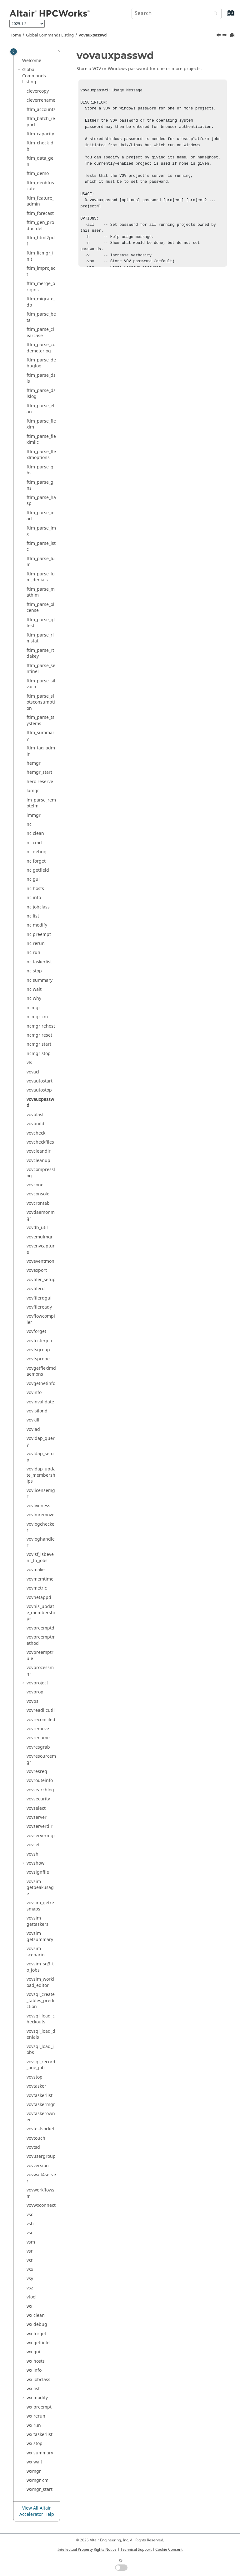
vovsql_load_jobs (40, 2049)
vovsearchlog (40, 1790)
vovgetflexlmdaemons (41, 1371)
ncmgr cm (37, 1017)
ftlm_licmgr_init (40, 256)
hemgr (34, 763)
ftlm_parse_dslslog (41, 393)
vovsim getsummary (40, 1936)
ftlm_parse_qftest (41, 623)
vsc (30, 2214)
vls (29, 1062)
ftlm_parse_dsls (41, 378)
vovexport (37, 1270)
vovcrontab (38, 1203)
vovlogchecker (40, 1527)
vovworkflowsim (41, 2193)
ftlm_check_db (40, 146)
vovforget (36, 1331)
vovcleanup (38, 1160)
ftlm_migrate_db (41, 302)
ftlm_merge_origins (41, 286)
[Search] (214, 14)
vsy (30, 2278)
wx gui (33, 2352)
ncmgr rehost (41, 1026)
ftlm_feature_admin (40, 201)
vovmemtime (40, 1579)
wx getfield (38, 2343)
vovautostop (39, 1090)
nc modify (37, 925)
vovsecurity (38, 1799)
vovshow (35, 1863)
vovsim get (37, 1921)
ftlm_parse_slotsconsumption (41, 702)
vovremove (38, 1729)
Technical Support (136, 2549)
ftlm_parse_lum (41, 561)
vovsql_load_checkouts (41, 2019)
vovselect (36, 1808)
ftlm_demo (38, 173)
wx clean (36, 2315)
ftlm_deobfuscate (40, 186)
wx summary (40, 2453)
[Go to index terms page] (224, 16)
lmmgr (34, 815)
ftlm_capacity (40, 134)
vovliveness (38, 1506)
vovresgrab (38, 1747)
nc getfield (38, 870)
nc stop (34, 971)
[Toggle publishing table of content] (13, 51)
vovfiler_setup (41, 1279)
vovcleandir (39, 1151)
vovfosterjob (39, 1341)
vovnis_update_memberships (41, 1612)
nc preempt (39, 934)
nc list (33, 916)
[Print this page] (232, 35)
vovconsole (38, 1194)
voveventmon (40, 1261)
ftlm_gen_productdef (40, 225)
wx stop (34, 2443)
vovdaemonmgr (41, 1215)
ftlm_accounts (41, 109)
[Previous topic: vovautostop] (219, 36)
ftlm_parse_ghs (40, 470)
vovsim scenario (35, 1951)
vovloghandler (41, 1542)
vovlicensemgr (41, 1493)
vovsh (32, 1854)
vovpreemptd (40, 1628)
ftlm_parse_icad (40, 516)
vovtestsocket (40, 2129)
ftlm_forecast (40, 213)
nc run (33, 952)
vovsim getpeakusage (40, 1887)
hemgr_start (39, 772)
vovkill (33, 1420)
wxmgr (34, 2471)
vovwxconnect (41, 2205)
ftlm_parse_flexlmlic (41, 439)
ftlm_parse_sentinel (41, 668)
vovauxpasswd (93, 35)
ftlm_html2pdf (41, 241)
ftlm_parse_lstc (41, 546)
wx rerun (36, 2416)
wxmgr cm (37, 2480)
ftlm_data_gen (40, 161)
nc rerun (36, 943)
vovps (32, 1701)
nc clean (35, 833)
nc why (34, 998)
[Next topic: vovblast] (225, 36)
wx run (34, 2425)
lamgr (33, 790)
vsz (30, 2288)
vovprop (35, 1692)
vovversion (38, 2165)
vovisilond (37, 1411)
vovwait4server (41, 2178)
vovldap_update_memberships (41, 1475)
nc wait (34, 989)
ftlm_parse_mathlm (41, 592)
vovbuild (35, 1124)
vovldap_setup (40, 1456)
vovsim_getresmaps (40, 1906)
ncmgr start (39, 1044)
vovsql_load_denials (41, 2034)
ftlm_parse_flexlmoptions (41, 454)
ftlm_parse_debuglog (41, 363)
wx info (34, 2370)
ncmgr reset (39, 1035)
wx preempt (39, 2407)
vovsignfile (38, 1872)
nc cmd (34, 843)
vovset (33, 1845)
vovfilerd (36, 1289)
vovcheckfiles (40, 1142)
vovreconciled (41, 1720)
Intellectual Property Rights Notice (87, 2549)
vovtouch (36, 2138)
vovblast (35, 1114)
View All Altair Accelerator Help (36, 2511)
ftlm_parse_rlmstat (40, 638)
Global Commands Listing (50, 35)
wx (29, 2306)
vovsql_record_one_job (41, 2065)
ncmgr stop (39, 1053)
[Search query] (177, 13)
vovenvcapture (41, 1249)
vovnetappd (39, 1597)
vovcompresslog (41, 1172)
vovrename (38, 1738)
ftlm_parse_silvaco (41, 684)
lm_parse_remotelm (41, 803)
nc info (34, 897)
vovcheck (36, 1133)
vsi (29, 2233)
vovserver (37, 1817)
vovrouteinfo (40, 1780)
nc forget (36, 861)
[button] (19, 61)
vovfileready (39, 1307)
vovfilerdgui (39, 1298)
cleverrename (41, 100)
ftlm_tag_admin (41, 751)
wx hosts (36, 2361)
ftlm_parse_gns (40, 485)
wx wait (34, 2462)
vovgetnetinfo (41, 1383)
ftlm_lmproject (41, 271)
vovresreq (37, 1771)
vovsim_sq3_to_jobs (40, 1967)
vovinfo (34, 1392)
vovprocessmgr (40, 1670)
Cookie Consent (168, 2549)
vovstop (34, 2077)
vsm (31, 2242)
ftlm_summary (40, 735)
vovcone (35, 1185)
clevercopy (38, 91)
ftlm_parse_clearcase (40, 332)
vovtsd (33, 2147)
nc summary (39, 980)
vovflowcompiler (41, 1319)
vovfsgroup (38, 1350)
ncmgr (33, 1008)
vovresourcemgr (41, 1759)
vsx (30, 2269)
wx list (33, 2388)
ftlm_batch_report (41, 121)
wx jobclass (38, 2379)
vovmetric (37, 1588)
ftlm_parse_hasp (41, 500)
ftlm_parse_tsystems (40, 720)
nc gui (33, 879)
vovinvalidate (40, 1402)
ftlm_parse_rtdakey (40, 653)
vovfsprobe (38, 1359)
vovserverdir (39, 1826)
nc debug (37, 852)
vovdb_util (37, 1227)
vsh (30, 2223)
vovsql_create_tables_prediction (41, 2000)
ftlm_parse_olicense (41, 607)
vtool (32, 2297)
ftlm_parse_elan (40, 409)
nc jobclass (38, 907)
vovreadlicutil (41, 1710)
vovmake (36, 1569)
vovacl (33, 1072)
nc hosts (35, 888)
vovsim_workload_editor (40, 1982)
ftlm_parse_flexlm (41, 424)
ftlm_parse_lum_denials (41, 577)
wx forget (36, 2334)
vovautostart (39, 1081)
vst (29, 2260)
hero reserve (40, 781)
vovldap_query (41, 1441)
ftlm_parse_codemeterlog (41, 347)
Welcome (31, 60)
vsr (30, 2251)
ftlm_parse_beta (41, 317)
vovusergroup (41, 2156)
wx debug (37, 2324)
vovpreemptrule (40, 1655)
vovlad (33, 1429)
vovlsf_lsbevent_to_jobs (40, 1557)
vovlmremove (40, 1515)
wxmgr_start (39, 2489)
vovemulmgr (40, 1237)
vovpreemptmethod (41, 1640)
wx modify (37, 2397)
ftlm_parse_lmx (41, 531)
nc (29, 824)
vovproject (37, 1683)
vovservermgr (41, 1836)
